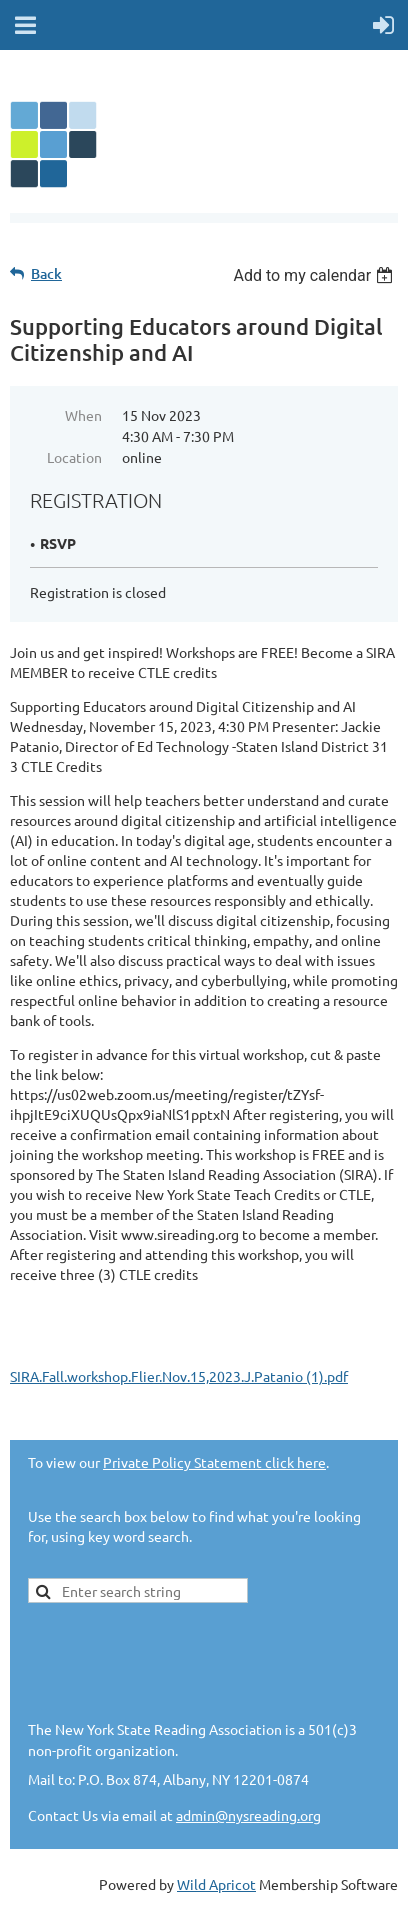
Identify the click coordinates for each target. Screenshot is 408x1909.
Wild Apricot (216, 1884)
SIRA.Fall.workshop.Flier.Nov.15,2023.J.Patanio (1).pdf (179, 1376)
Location (74, 457)
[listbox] (315, 275)
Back (46, 273)
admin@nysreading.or (244, 1815)
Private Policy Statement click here (214, 1462)
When (83, 415)
